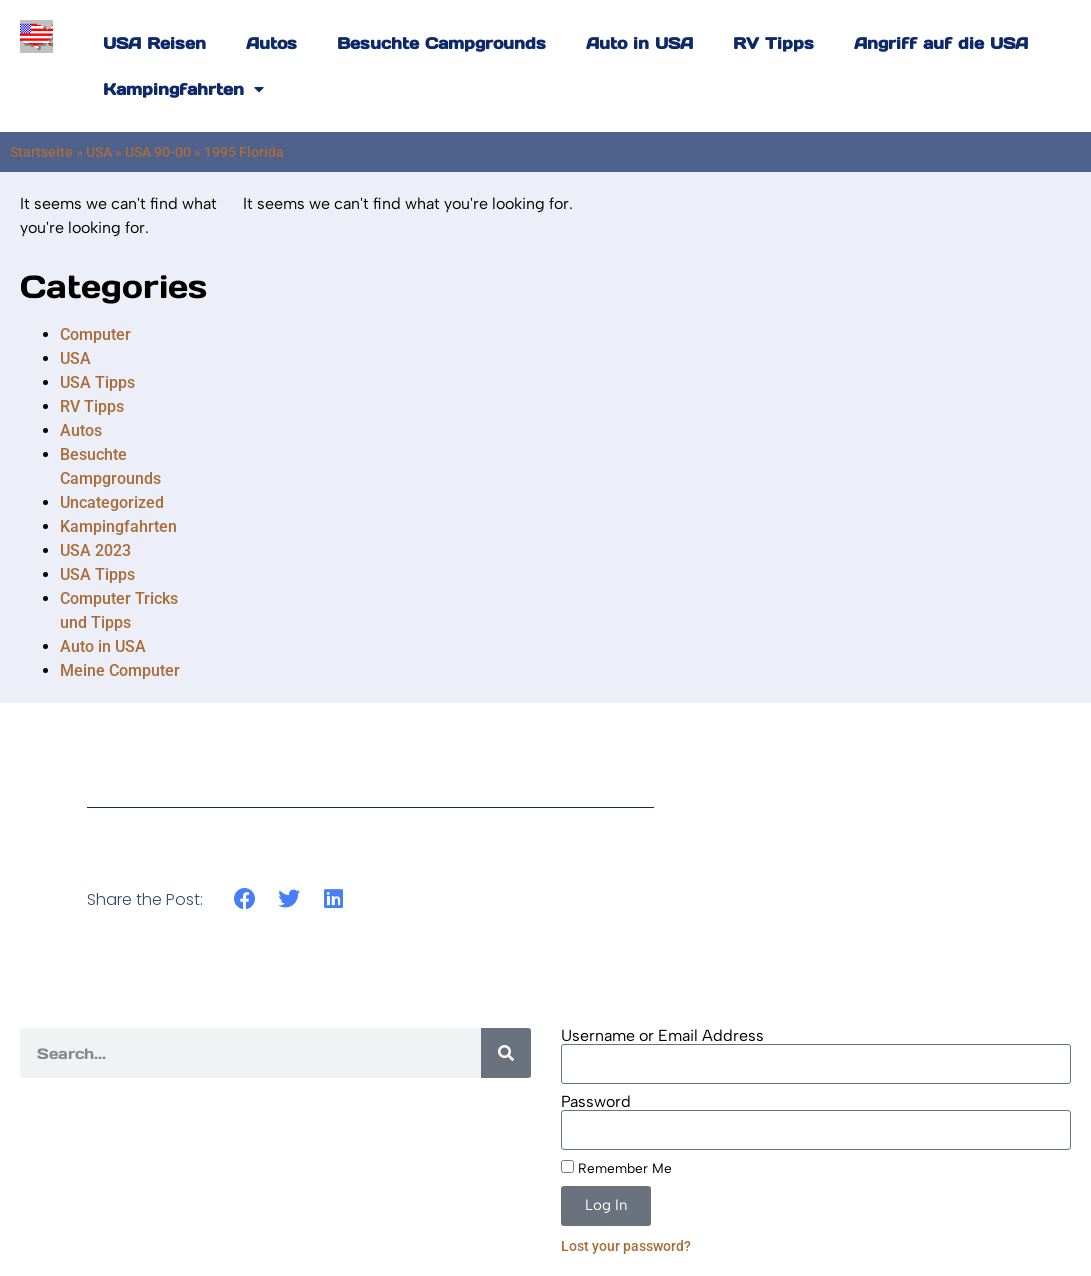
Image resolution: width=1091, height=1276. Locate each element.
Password (596, 1102)
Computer (95, 334)
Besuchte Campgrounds (441, 43)
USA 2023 (95, 550)
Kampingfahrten (183, 89)
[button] (244, 899)
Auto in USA (639, 43)
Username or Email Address (662, 1036)
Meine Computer (120, 670)
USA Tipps (97, 382)
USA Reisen (154, 43)
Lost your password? (626, 1246)
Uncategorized (112, 502)
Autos (271, 43)
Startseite (41, 152)
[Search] (506, 1053)
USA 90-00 (158, 152)
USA (99, 152)
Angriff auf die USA (941, 43)
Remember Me (616, 1168)
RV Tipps (773, 43)
